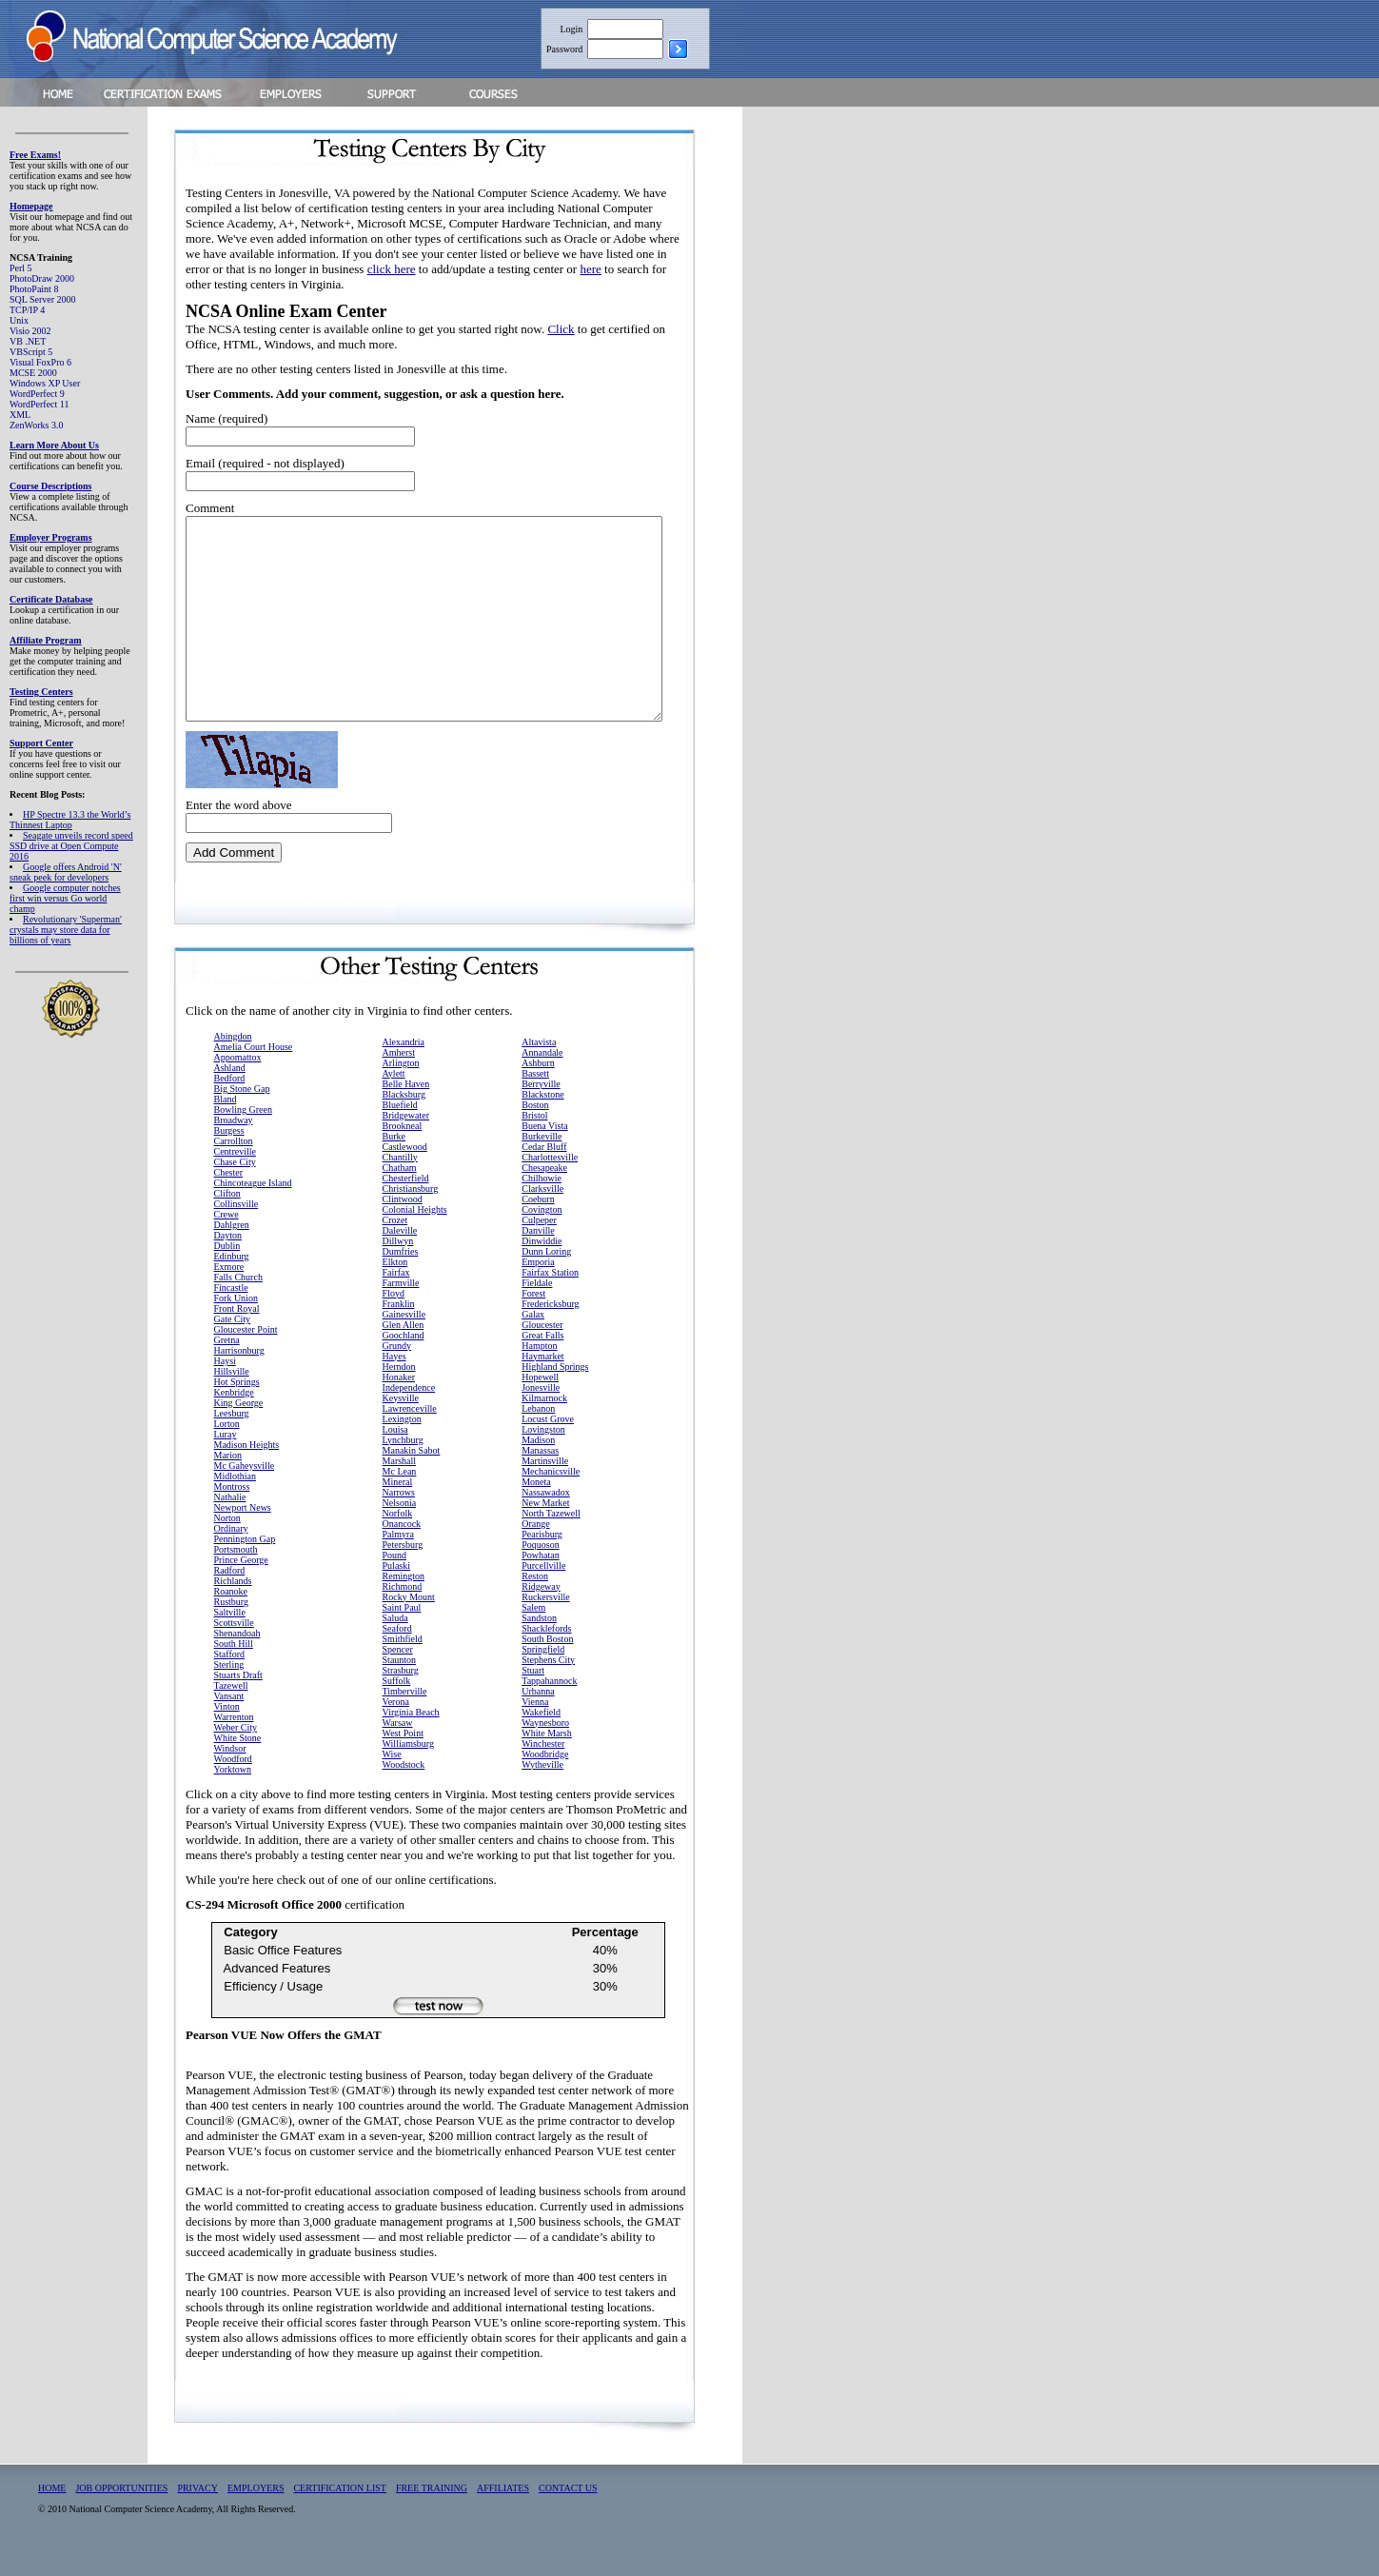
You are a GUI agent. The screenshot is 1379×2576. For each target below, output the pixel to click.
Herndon (399, 1391)
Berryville (541, 1108)
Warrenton (234, 1741)
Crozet (395, 1244)
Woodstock (404, 1789)
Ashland (230, 1092)
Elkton (395, 1286)
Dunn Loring (546, 1276)
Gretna (227, 1364)
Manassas (540, 1475)
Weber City (236, 1752)
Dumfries (401, 1276)
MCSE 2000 (33, 372)
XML (20, 414)
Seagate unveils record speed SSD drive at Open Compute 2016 (71, 846)
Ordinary (231, 1553)
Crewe (226, 1239)
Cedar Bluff (544, 1171)
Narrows (399, 1517)
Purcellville (543, 1590)
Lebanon (538, 1433)
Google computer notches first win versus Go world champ (65, 898)
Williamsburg (408, 1768)
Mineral (398, 1506)
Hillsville (231, 1396)
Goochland (403, 1360)
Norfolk (398, 1538)
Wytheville (542, 1789)
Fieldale (537, 1307)
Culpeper (539, 1244)
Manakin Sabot (412, 1475)
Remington (403, 1600)
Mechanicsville (551, 1496)
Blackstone (542, 1119)
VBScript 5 (31, 352)
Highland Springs (555, 1391)
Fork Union (236, 1323)
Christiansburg (411, 1213)
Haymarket (542, 1381)
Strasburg (401, 1695)
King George (239, 1427)
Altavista (539, 1066)
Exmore (229, 1291)
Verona (396, 1726)
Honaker (399, 1402)
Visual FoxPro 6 (40, 362)
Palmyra (398, 1559)
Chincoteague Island (253, 1207)
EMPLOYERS (255, 2512)
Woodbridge (545, 1778)
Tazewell (231, 1710)
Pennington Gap (245, 1563)
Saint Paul (402, 1632)
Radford (230, 1595)
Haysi (225, 1385)
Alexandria (403, 1066)
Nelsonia (400, 1527)
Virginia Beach (411, 1737)
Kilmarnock (544, 1422)
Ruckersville (546, 1621)
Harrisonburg (239, 1375)
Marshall (400, 1485)
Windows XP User (45, 383)
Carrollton (233, 1165)
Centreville (235, 1176)
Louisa (395, 1454)
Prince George (241, 1584)
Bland (225, 1124)
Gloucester (542, 1349)
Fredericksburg (550, 1328)
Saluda (395, 1642)
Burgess (229, 1155)
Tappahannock (549, 1705)
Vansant (229, 1720)
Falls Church (238, 1302)
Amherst (399, 1077)
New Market (545, 1527)
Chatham (400, 1192)
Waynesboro (545, 1747)
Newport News (242, 1532)
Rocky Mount (409, 1621)
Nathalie (230, 1521)
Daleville (400, 1255)
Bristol (534, 1140)
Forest (533, 1318)
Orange (535, 1548)
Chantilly (400, 1182)
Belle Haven (406, 1108)
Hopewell (540, 1402)
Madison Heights (247, 1469)
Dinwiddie (541, 1265)
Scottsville (234, 1647)
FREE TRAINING (431, 2512)
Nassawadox (546, 1517)
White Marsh (547, 1758)
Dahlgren (231, 1249)
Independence (409, 1412)
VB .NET (28, 341)
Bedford (230, 1103)
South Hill (233, 1668)
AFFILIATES (503, 2512)
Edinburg (231, 1281)
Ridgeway (541, 1611)
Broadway (233, 1144)
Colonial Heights (415, 1234)
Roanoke (231, 1616)
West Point (403, 1758)
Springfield (543, 1674)
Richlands (233, 1605)
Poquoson (540, 1569)
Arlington (401, 1087)
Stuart (533, 1695)
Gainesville (404, 1339)
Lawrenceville (410, 1433)
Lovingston (543, 1454)
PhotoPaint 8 (34, 289)
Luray (225, 1459)
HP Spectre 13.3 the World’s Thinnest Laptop (70, 819)
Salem (533, 1632)
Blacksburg (404, 1119)
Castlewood (405, 1171)
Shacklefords (546, 1653)
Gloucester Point (246, 1354)
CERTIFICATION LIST (339, 2512)
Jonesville (541, 1412)
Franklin (399, 1328)
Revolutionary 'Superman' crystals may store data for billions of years (66, 929)
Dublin (227, 1270)
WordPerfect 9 (37, 393)
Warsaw (398, 1747)
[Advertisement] (857, 402)
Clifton (227, 1218)
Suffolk (397, 1705)
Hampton (539, 1370)
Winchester (543, 1768)
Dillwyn (398, 1265)
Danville (538, 1255)
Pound (395, 1580)
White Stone (238, 1762)
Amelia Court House (253, 1071)
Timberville (405, 1716)
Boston (535, 1129)
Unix (19, 320)
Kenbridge (234, 1417)
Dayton (228, 1260)
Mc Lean (400, 1496)
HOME (52, 2512)
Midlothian (235, 1501)
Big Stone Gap (242, 1113)
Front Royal (237, 1333)
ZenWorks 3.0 (36, 425)
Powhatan (540, 1580)
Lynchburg (403, 1464)
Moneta (536, 1506)
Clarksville (542, 1213)
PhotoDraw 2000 (42, 278)
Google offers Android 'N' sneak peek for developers (66, 872)
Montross (232, 1511)
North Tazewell (551, 1538)
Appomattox (238, 1082)
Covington (541, 1234)
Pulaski (396, 1590)
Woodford (233, 1783)
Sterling (229, 1689)
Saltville (230, 1637)
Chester (229, 1197)
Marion (228, 1480)
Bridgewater (406, 1140)
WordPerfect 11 (39, 404)
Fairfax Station (550, 1297)
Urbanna (538, 1716)
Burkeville (541, 1161)
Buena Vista (544, 1150)
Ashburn (538, 1087)
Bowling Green (243, 1134)
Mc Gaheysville (244, 1490)
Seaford (397, 1653)
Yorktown (233, 1794)
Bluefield (400, 1129)
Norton (227, 1542)
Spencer (398, 1674)
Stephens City (548, 1684)
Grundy (397, 1370)
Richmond (403, 1611)
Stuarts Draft (238, 1699)
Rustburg (231, 1626)
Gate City (232, 1343)
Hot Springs (237, 1406)
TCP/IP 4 (27, 310)
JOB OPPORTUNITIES (121, 2512)
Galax (533, 1339)
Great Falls (542, 1360)
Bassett (535, 1098)
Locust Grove (548, 1443)
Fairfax (396, 1297)
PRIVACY (197, 2512)
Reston (535, 1600)
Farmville (401, 1307)
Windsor (230, 1773)
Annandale (542, 1077)
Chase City (235, 1186)
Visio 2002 (30, 331)
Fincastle (231, 1312)
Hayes (394, 1381)
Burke (394, 1161)
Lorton (227, 1448)
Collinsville (236, 1228)
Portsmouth (236, 1574)
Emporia (538, 1286)
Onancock (402, 1548)
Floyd (393, 1318)
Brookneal (403, 1150)
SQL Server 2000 (43, 299)
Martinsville (545, 1485)
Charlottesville (550, 1182)
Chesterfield (406, 1203)
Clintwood (403, 1224)
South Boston (547, 1663)
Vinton (227, 1731)
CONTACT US (568, 2512)
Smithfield (403, 1663)
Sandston (539, 1642)
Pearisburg (542, 1559)
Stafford (230, 1679)
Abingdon (233, 1061)
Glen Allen (403, 1349)
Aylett (394, 1098)
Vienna (535, 1726)
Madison (538, 1464)
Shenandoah (237, 1658)
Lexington (402, 1443)
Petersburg (403, 1569)
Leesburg (231, 1438)
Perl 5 (21, 268)
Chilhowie (541, 1203)
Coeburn (538, 1224)
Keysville (401, 1422)
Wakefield (541, 1737)
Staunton (400, 1684)
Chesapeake (544, 1192)
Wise (392, 1778)
